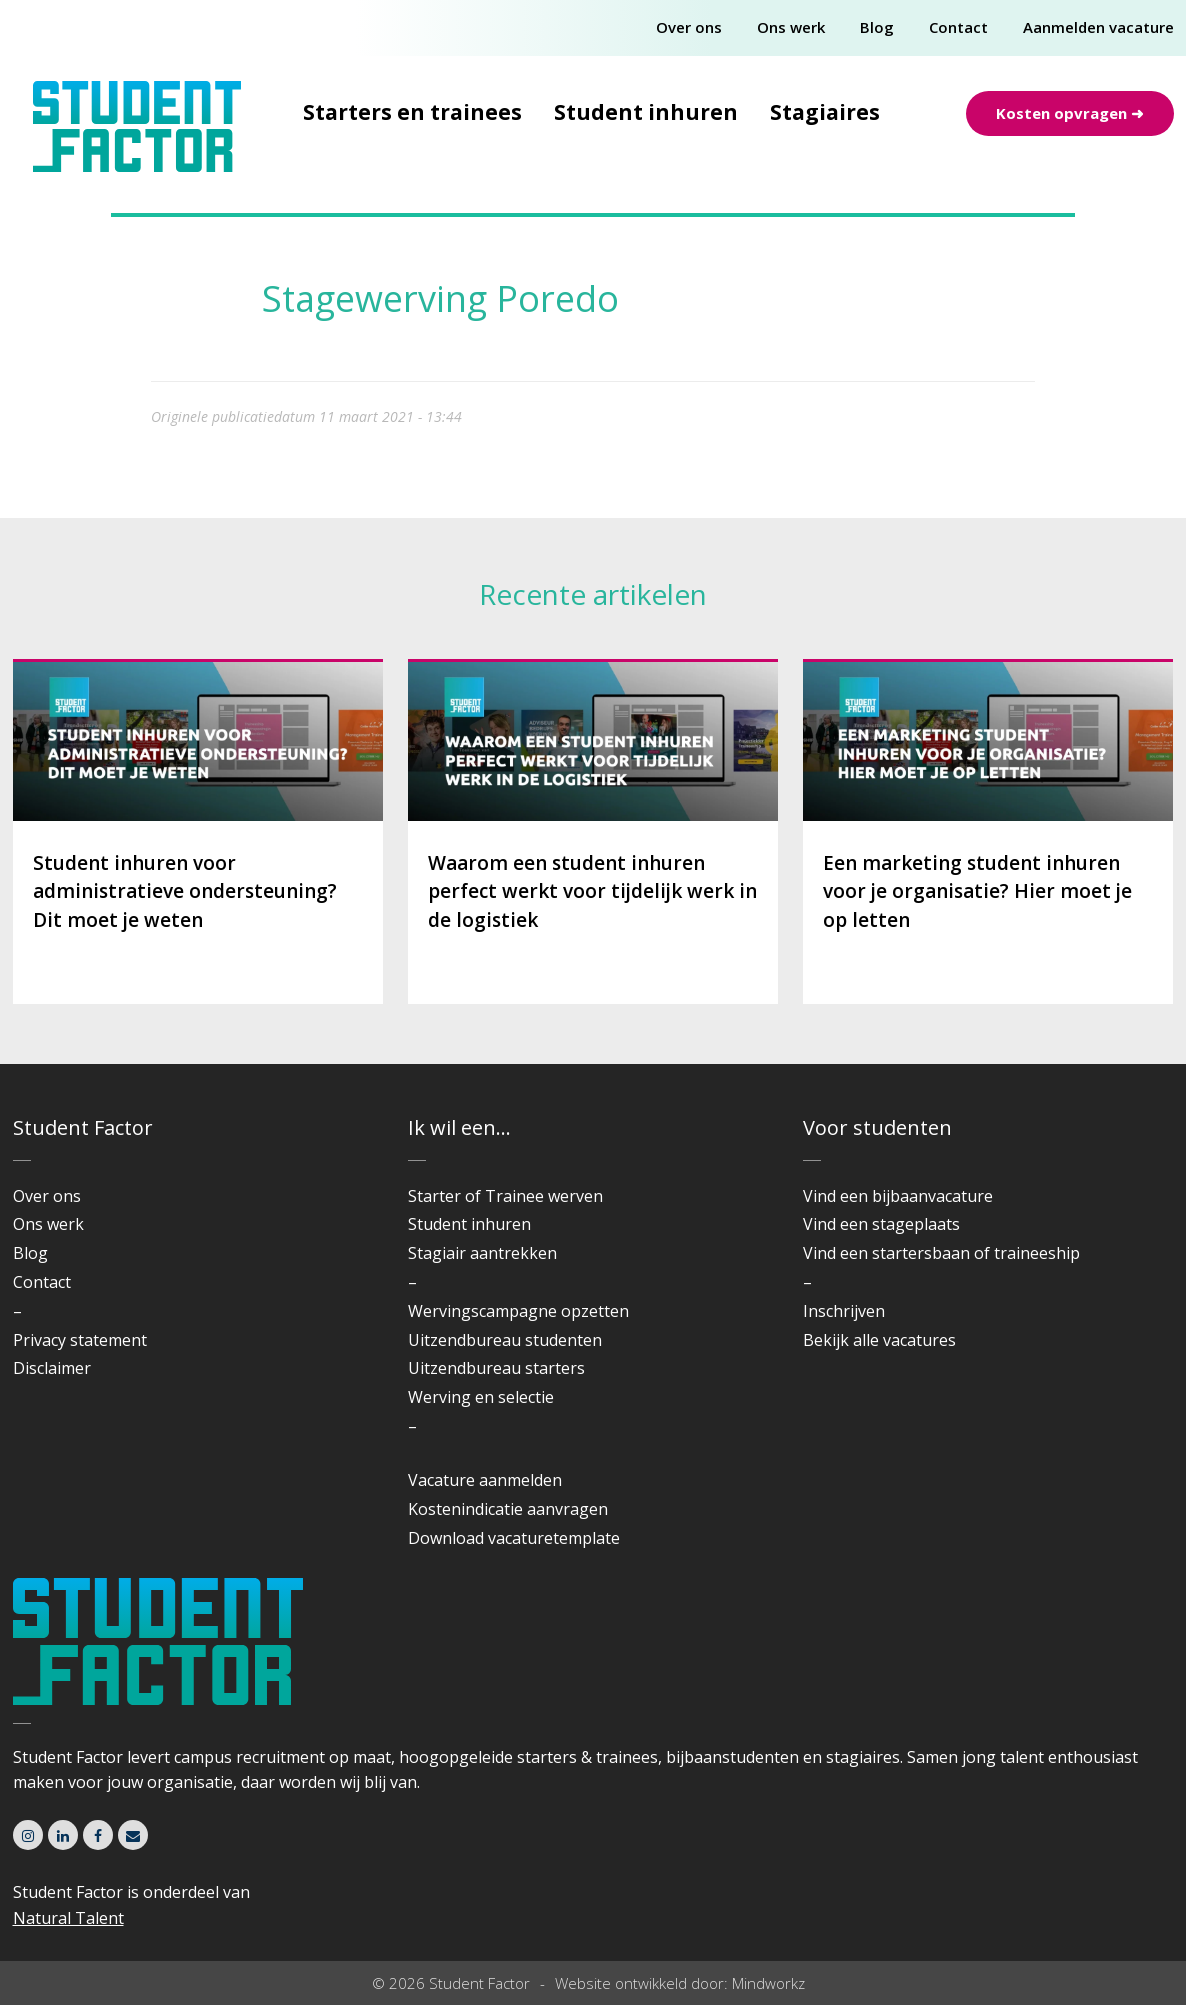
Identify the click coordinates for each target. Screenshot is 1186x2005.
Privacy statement (80, 1340)
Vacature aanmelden (485, 1480)
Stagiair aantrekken (482, 1253)
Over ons (689, 27)
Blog (877, 27)
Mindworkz (768, 1983)
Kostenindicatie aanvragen (508, 1509)
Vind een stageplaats (881, 1224)
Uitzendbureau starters (496, 1368)
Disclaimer (52, 1368)
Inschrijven (844, 1311)
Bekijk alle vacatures (879, 1340)
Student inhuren (646, 112)
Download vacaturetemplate (514, 1538)
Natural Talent (68, 1918)
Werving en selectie (481, 1397)
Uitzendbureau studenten (505, 1340)
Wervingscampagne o (489, 1311)
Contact (958, 27)
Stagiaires (825, 112)
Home (284, 265)
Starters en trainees (412, 112)
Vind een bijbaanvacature (898, 1196)
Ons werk (791, 27)
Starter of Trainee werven (505, 1196)
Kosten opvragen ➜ (1070, 113)
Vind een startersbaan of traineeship (941, 1253)
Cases (359, 265)
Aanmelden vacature (1098, 27)
